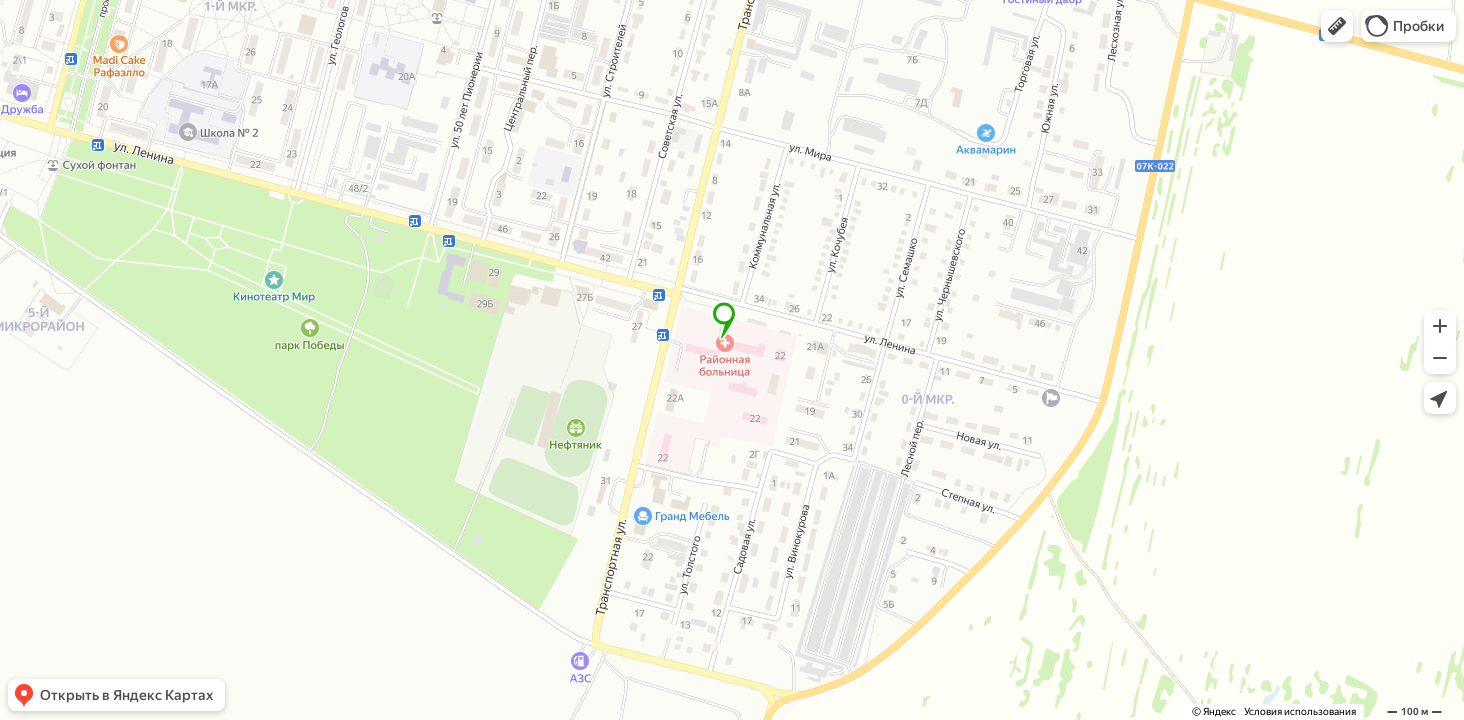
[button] (1337, 26)
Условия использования (1300, 711)
